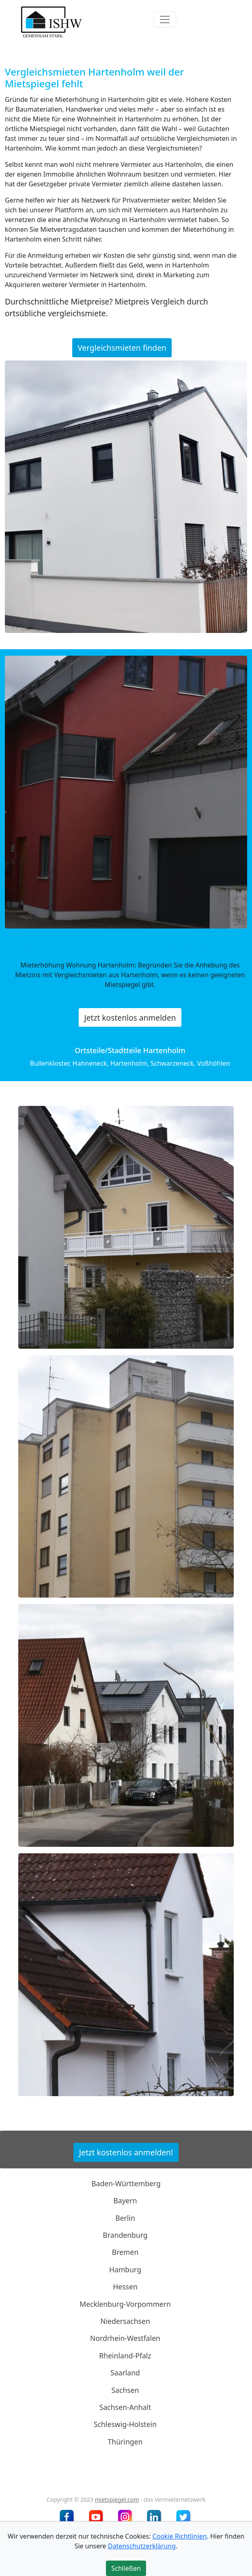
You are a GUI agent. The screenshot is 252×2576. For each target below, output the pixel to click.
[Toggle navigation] (164, 19)
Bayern (125, 2200)
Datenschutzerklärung (142, 2545)
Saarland (125, 2372)
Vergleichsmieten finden (122, 347)
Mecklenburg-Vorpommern (125, 2303)
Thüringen (125, 2441)
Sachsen (125, 2390)
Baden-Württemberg (126, 2183)
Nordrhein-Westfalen (125, 2338)
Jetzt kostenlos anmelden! (126, 2152)
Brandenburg (125, 2235)
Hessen (125, 2286)
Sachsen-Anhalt (125, 2407)
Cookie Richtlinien (180, 2536)
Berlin (125, 2218)
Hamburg (125, 2269)
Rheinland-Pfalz (125, 2355)
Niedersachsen (125, 2321)
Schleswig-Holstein (125, 2424)
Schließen (126, 2568)
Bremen (125, 2252)
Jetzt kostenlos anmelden (130, 1017)
